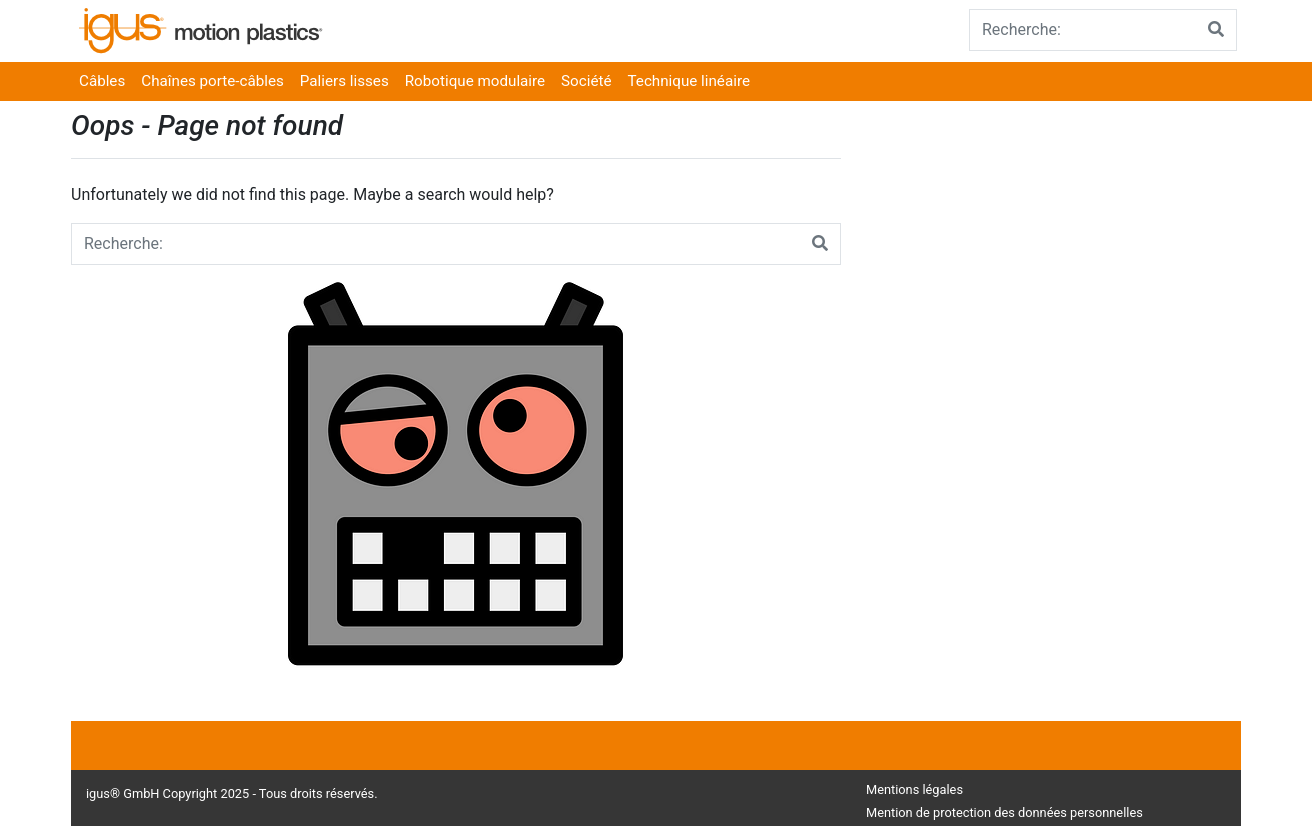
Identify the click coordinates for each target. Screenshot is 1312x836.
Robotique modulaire (475, 81)
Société (586, 81)
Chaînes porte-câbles (212, 81)
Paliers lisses (344, 81)
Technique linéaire (689, 81)
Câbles (102, 81)
